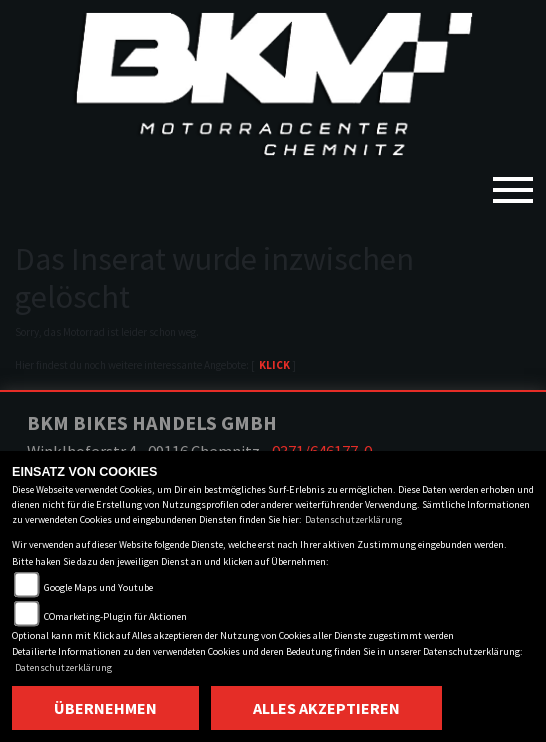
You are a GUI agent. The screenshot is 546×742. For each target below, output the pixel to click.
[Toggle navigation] (513, 182)
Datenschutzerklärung (353, 519)
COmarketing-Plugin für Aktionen (115, 616)
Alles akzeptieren (326, 708)
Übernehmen (105, 708)
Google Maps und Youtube (98, 587)
